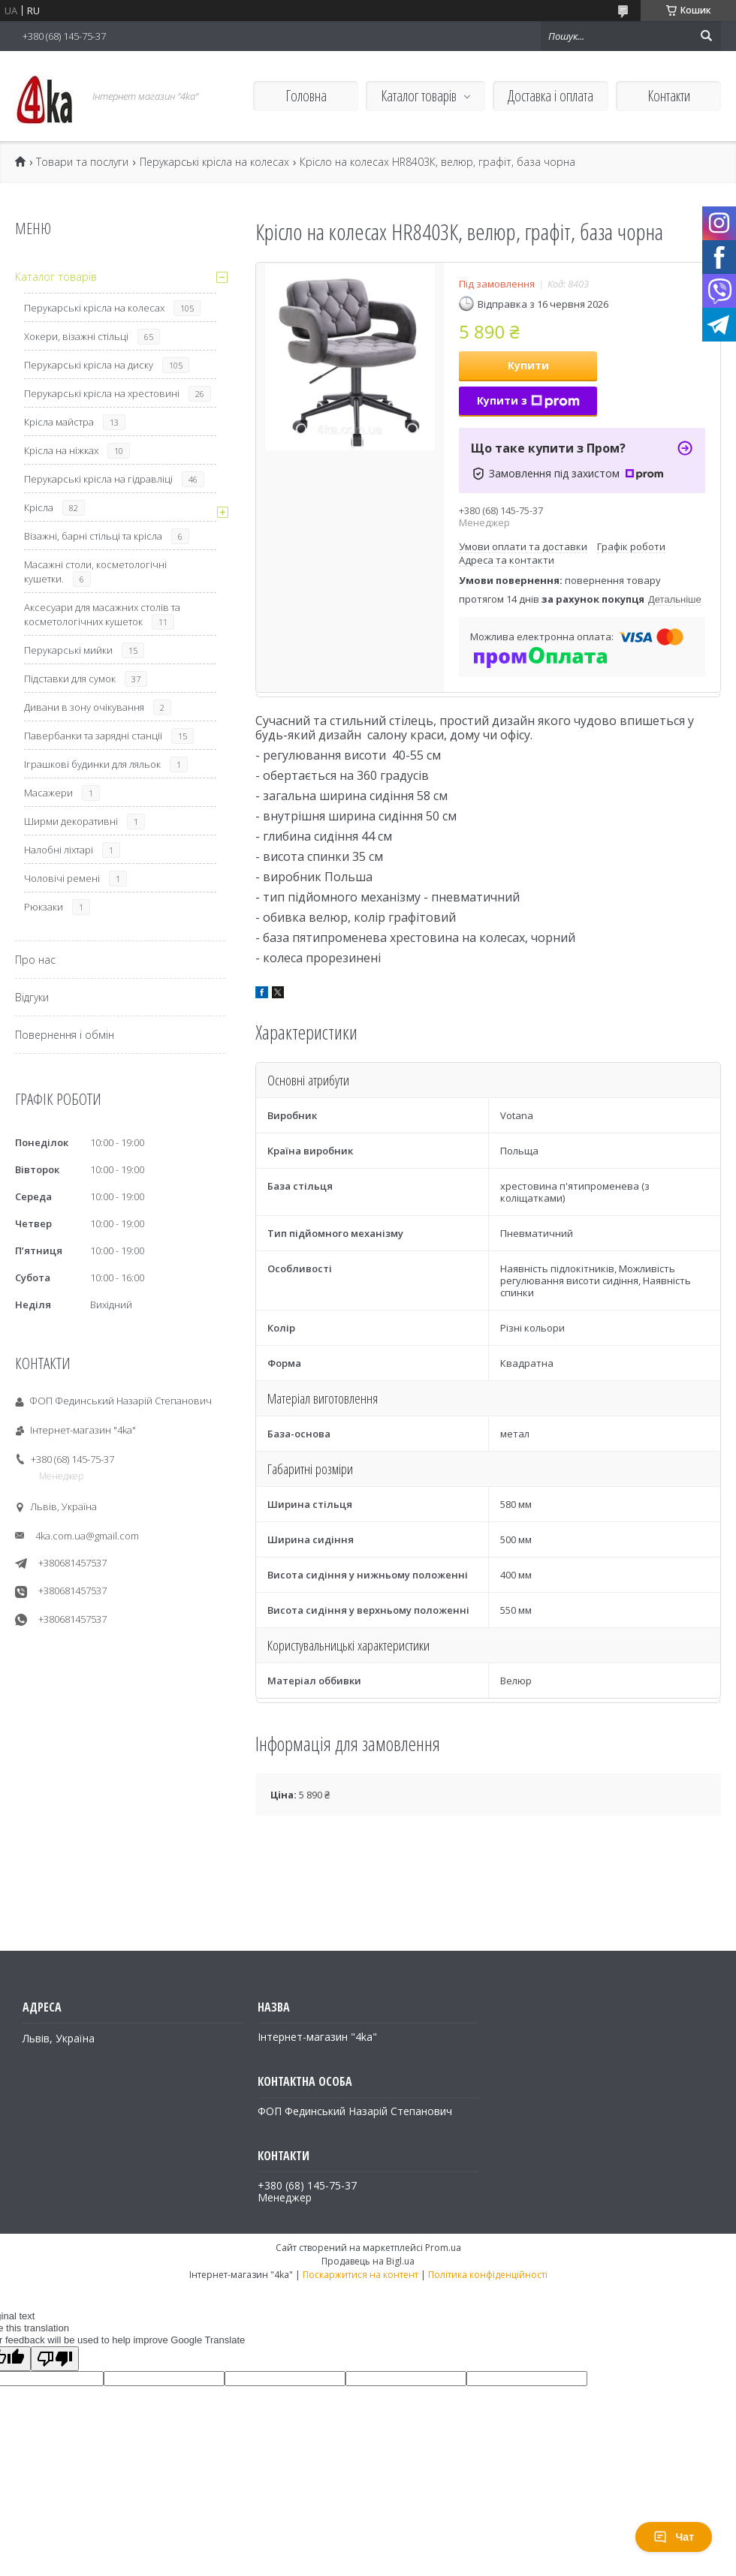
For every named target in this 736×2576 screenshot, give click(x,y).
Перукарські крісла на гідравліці (98, 479)
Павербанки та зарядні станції (93, 735)
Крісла (38, 507)
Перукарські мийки (68, 650)
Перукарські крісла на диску (88, 365)
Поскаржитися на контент (360, 2274)
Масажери (48, 792)
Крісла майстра (59, 422)
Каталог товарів (419, 96)
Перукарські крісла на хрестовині (101, 393)
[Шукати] (706, 36)
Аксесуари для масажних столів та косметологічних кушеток (102, 614)
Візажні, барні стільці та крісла (93, 536)
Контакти (668, 96)
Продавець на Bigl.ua (368, 2261)
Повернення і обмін (64, 1035)
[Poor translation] (55, 2358)
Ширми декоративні (71, 821)
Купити (528, 365)
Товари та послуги (82, 162)
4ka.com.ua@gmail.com (87, 1536)
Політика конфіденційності (487, 2274)
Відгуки (32, 997)
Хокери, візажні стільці (76, 336)
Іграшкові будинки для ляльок (92, 764)
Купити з (528, 400)
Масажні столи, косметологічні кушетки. (95, 571)
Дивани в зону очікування (84, 707)
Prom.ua (443, 2247)
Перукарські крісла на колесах (214, 162)
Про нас (35, 959)
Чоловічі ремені (62, 878)
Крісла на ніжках (61, 450)
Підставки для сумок (70, 678)
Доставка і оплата (550, 96)
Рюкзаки (43, 906)
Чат (673, 2537)
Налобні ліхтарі (58, 849)
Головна (306, 96)
